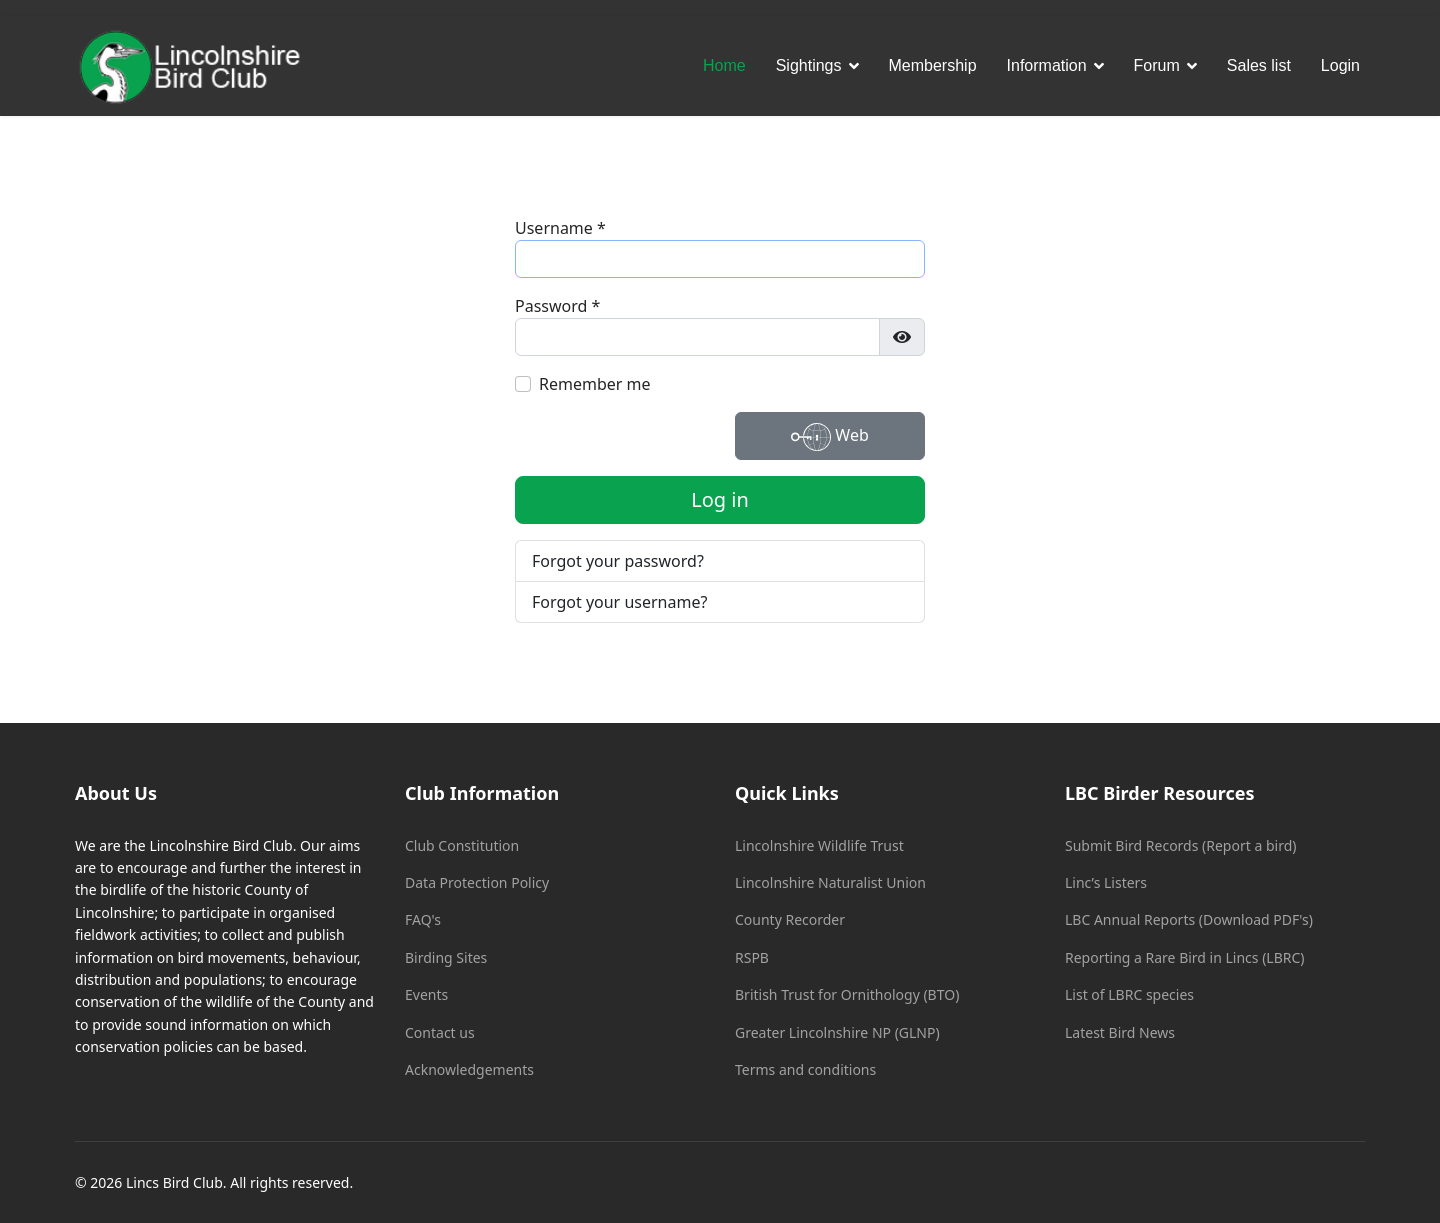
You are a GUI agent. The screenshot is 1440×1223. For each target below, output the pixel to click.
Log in (720, 499)
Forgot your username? (619, 602)
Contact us (440, 1032)
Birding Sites (446, 957)
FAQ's (423, 919)
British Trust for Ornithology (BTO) (847, 994)
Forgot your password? (618, 561)
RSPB (752, 957)
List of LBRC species (1129, 994)
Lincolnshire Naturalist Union (830, 882)
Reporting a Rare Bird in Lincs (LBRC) (1185, 957)
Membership (933, 65)
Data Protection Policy (477, 882)
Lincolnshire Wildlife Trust (819, 845)
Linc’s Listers (1106, 882)
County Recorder (790, 919)
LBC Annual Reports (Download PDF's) (1189, 919)
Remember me (595, 384)
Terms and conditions (805, 1069)
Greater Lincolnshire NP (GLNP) (837, 1032)
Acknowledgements (469, 1069)
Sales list (1259, 65)
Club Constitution (462, 845)
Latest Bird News (1120, 1032)
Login (1340, 65)
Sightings (809, 65)
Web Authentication (830, 438)
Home (724, 65)
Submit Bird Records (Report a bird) (1180, 845)
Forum (1157, 65)
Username (560, 228)
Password (557, 306)
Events (426, 994)
